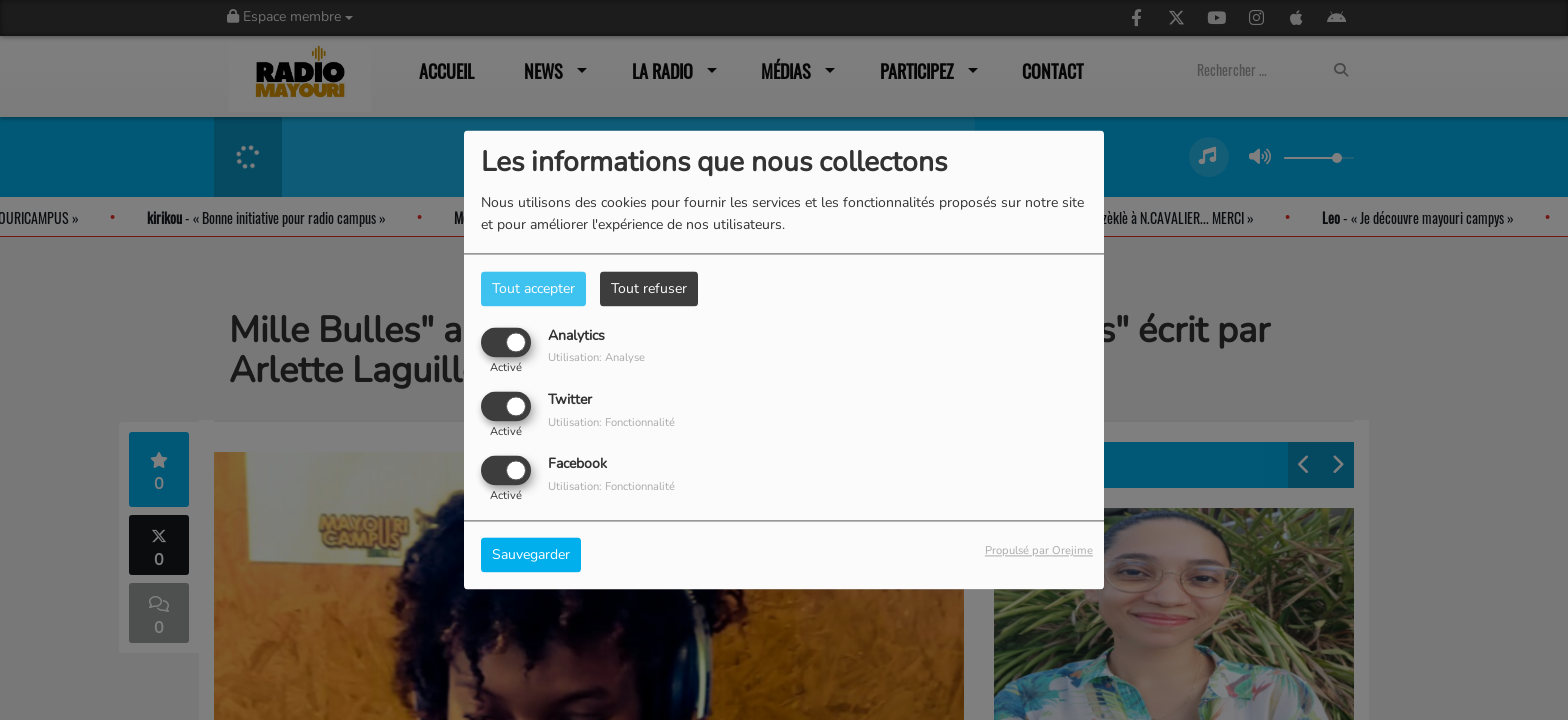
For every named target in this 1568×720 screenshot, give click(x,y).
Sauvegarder (531, 555)
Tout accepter (533, 288)
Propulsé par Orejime (1039, 551)
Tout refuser (649, 288)
